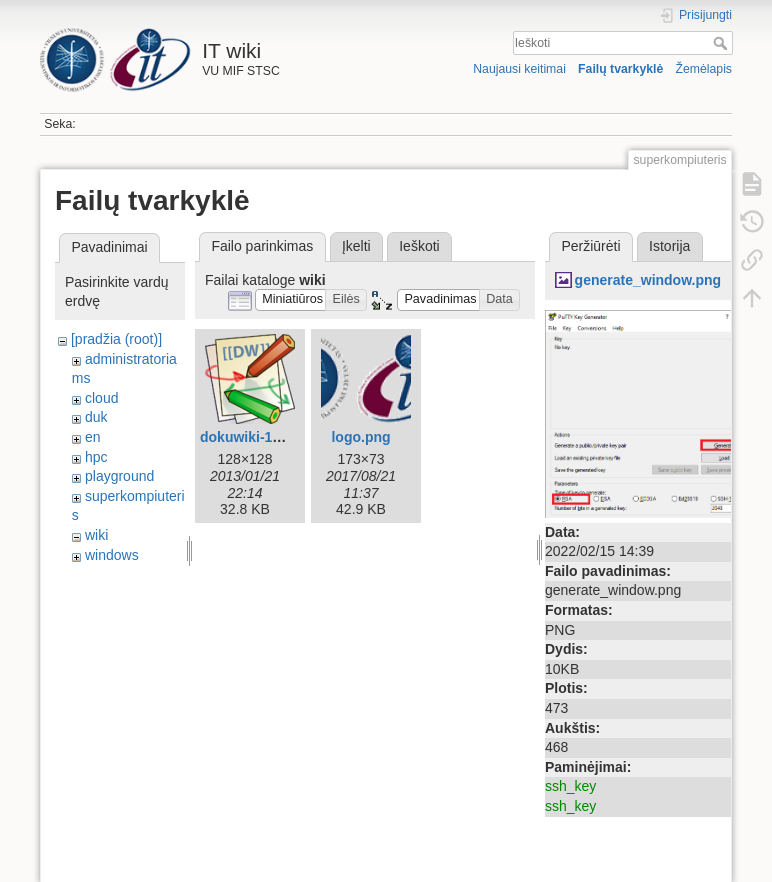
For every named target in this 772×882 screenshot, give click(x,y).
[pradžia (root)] (116, 339)
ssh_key (570, 786)
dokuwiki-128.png (258, 437)
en (93, 437)
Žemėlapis (703, 69)
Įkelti (356, 246)
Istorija (669, 246)
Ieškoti (722, 43)
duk (96, 417)
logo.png (360, 437)
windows (112, 555)
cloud (101, 398)
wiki (96, 535)
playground (119, 476)
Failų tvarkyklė (620, 69)
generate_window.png (648, 280)
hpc (96, 457)
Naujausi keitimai (519, 69)
